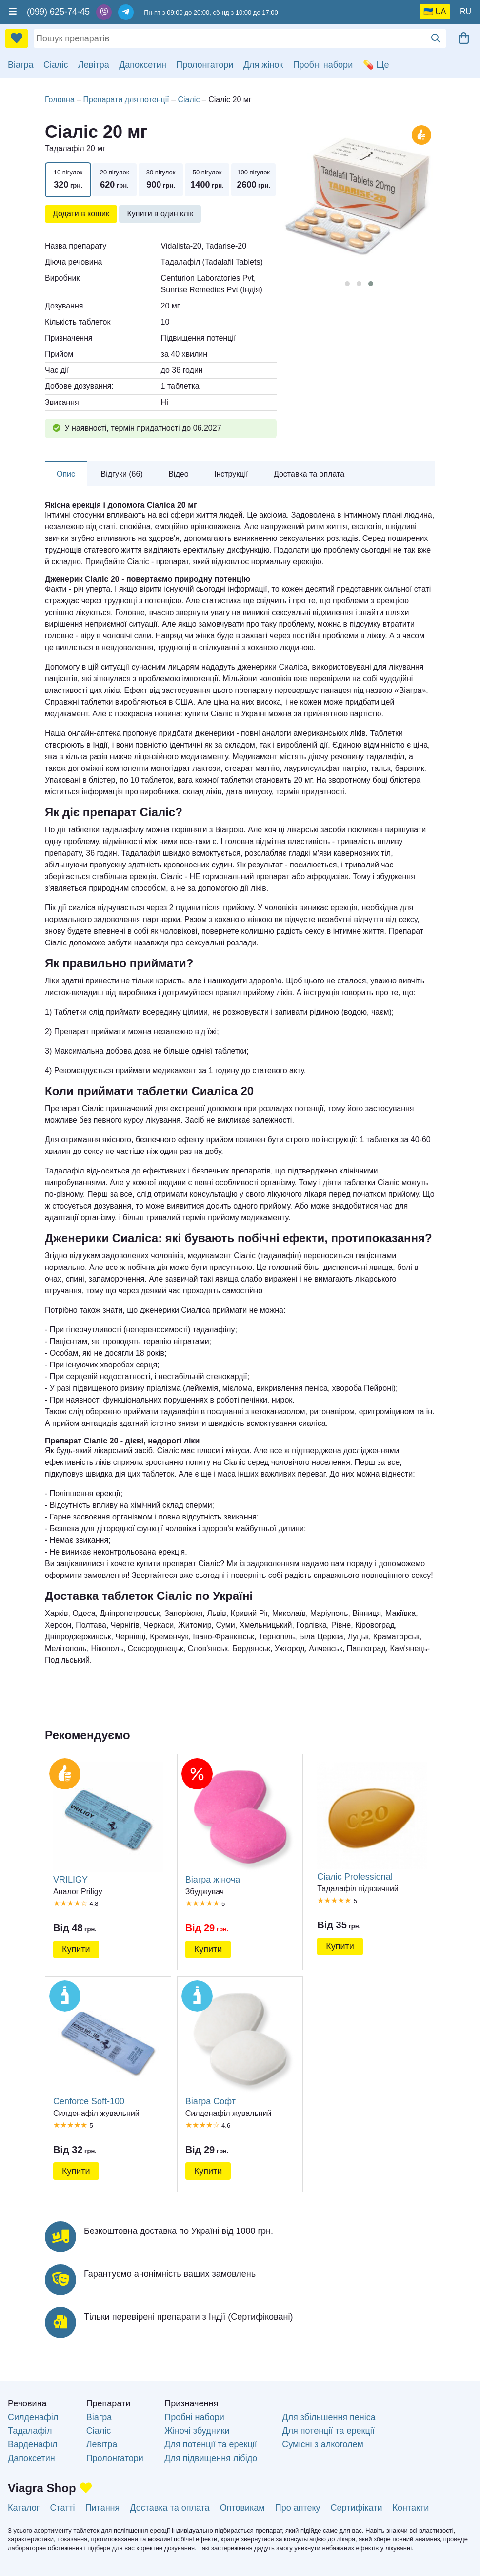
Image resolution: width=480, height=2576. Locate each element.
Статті (62, 2508)
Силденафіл (33, 2417)
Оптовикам (242, 2508)
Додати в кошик (81, 214)
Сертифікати (356, 2508)
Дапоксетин (142, 65)
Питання (102, 2508)
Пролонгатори (204, 65)
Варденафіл (32, 2444)
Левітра (93, 65)
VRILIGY (108, 1823)
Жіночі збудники (196, 2431)
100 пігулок (253, 180)
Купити (76, 1949)
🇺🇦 (428, 11)
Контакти (411, 2508)
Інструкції (231, 474)
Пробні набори (323, 65)
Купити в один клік (160, 214)
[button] (347, 283)
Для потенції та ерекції (210, 2444)
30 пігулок (161, 180)
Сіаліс (55, 65)
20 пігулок (114, 180)
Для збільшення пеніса (328, 2417)
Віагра (21, 65)
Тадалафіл (30, 2431)
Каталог (24, 2508)
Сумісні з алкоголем (322, 2444)
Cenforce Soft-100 (108, 2045)
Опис (66, 474)
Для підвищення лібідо (210, 2458)
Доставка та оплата (309, 474)
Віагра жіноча (240, 1823)
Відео (178, 474)
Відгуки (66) (122, 474)
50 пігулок (207, 180)
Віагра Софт (240, 2045)
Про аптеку (297, 2508)
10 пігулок (68, 180)
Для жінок (263, 65)
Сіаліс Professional (372, 1821)
